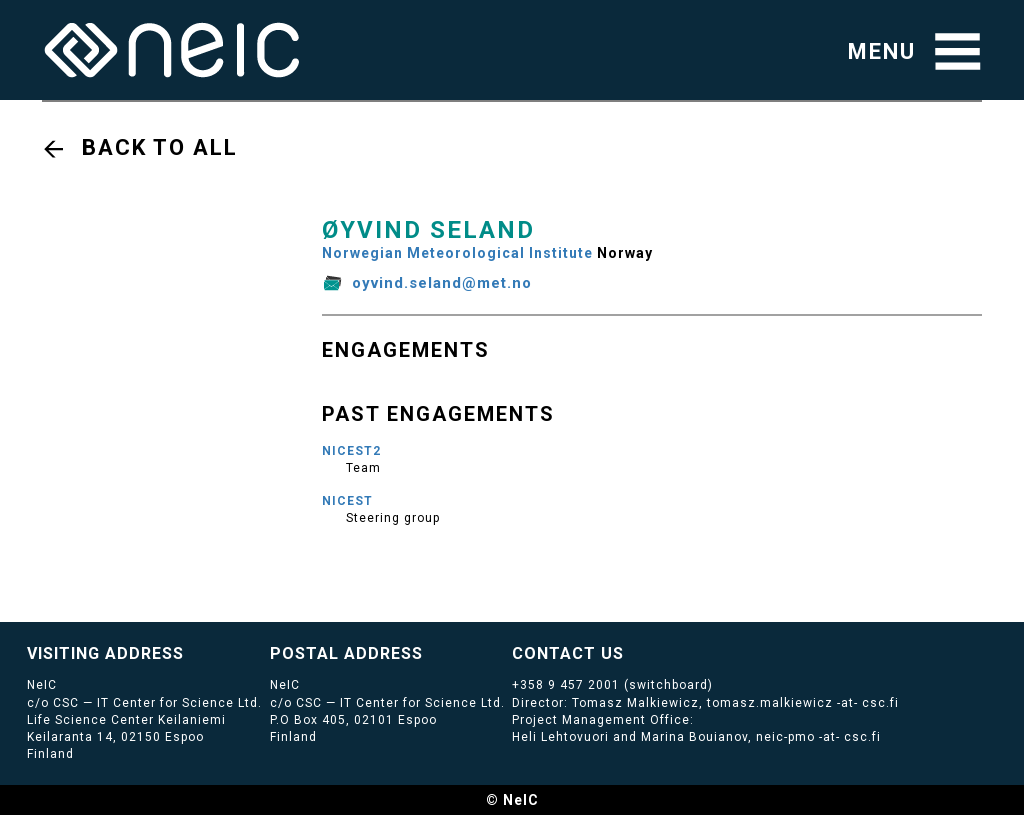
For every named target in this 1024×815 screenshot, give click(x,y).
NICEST (347, 501)
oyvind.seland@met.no (442, 283)
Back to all (160, 147)
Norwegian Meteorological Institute (457, 253)
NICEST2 (351, 451)
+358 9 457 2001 (566, 685)
